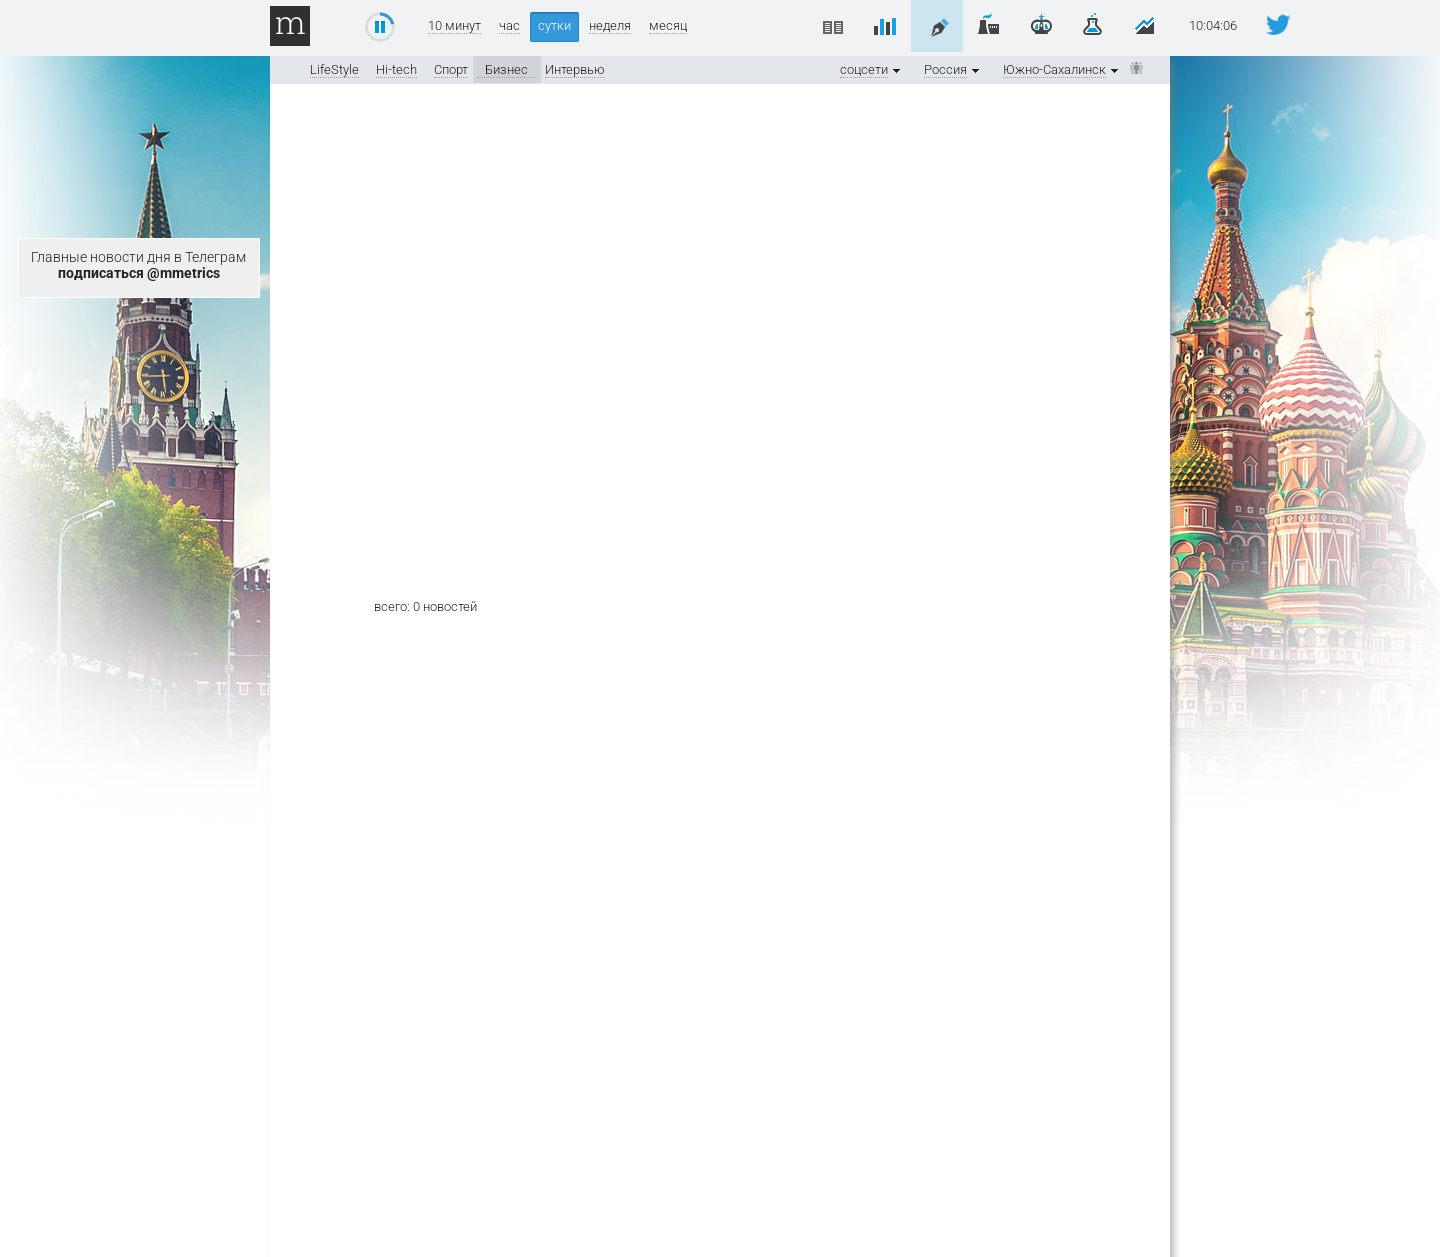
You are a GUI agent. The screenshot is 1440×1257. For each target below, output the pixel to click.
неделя (610, 26)
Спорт (451, 69)
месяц (668, 26)
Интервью (575, 69)
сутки (554, 25)
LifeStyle (334, 69)
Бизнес (506, 69)
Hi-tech (396, 69)
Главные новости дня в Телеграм (138, 265)
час (509, 26)
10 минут (454, 26)
